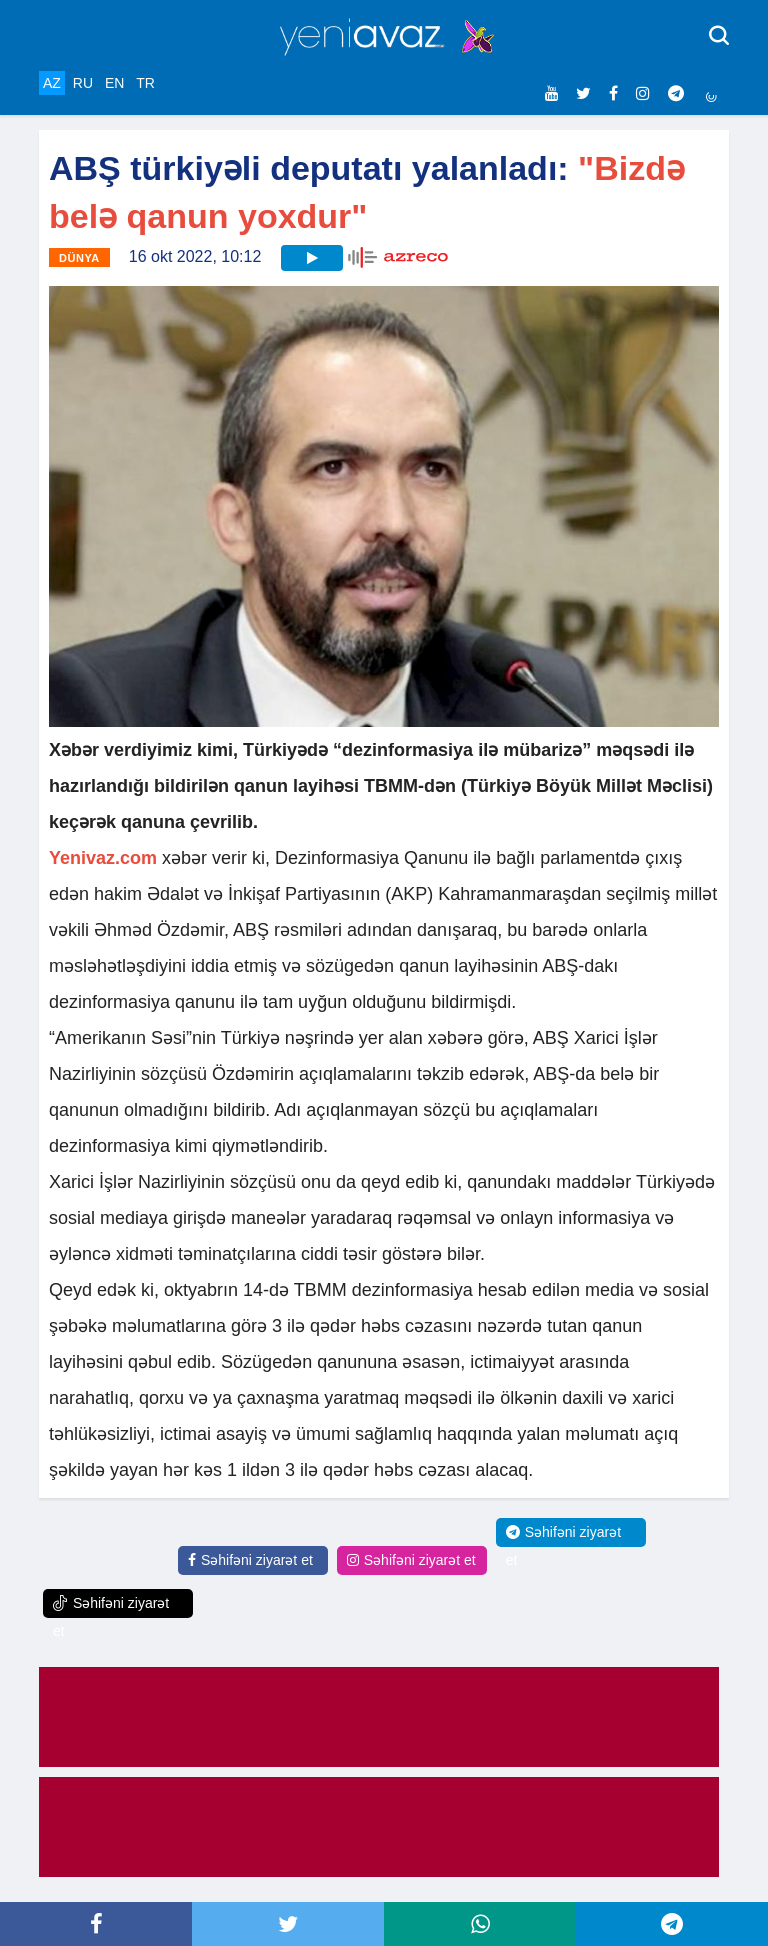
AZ (52, 83)
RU (83, 83)
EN (114, 83)
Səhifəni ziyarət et (250, 1560)
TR (145, 83)
